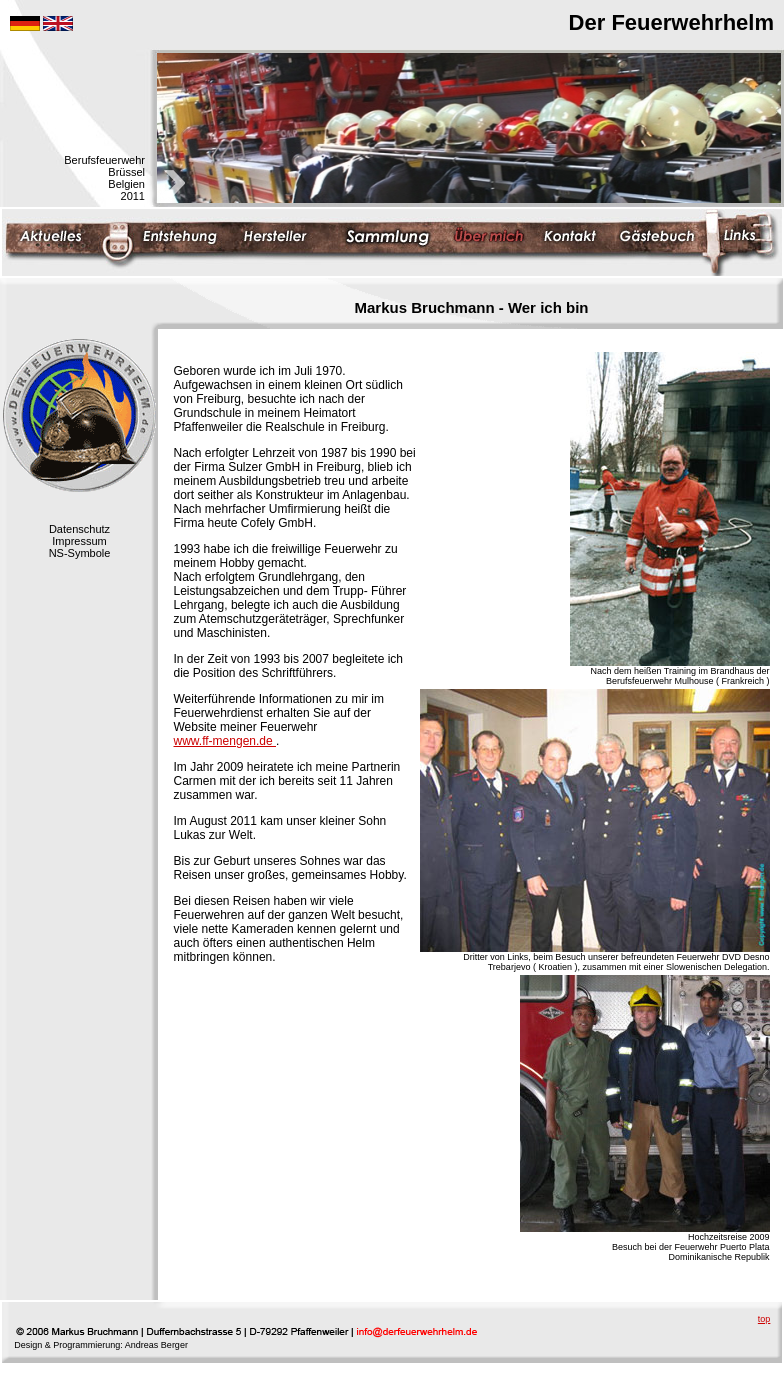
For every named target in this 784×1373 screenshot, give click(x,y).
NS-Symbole (80, 553)
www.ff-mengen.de (225, 741)
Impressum (79, 541)
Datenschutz (79, 529)
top (764, 1319)
